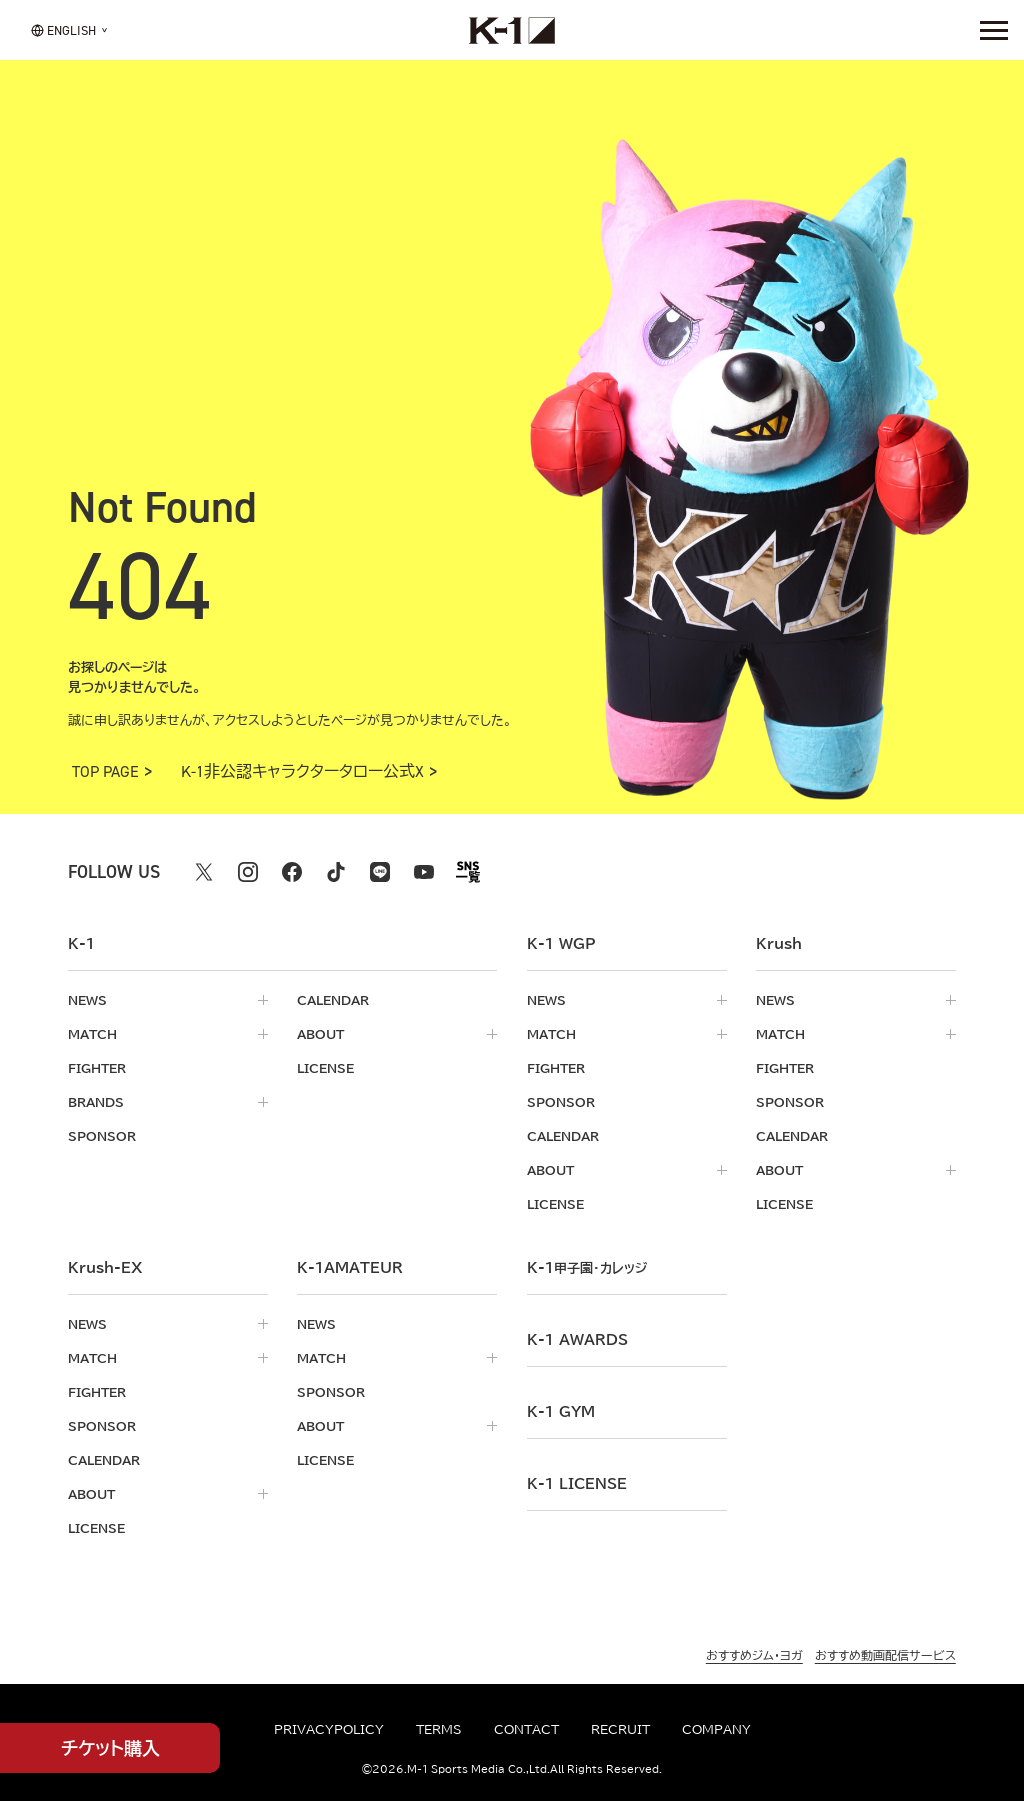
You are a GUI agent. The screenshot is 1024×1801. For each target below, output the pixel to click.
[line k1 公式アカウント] (380, 872)
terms (439, 1729)
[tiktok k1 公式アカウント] (336, 872)
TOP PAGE (105, 772)
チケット (110, 1748)
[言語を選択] (63, 29)
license (325, 1068)
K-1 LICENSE (577, 1484)
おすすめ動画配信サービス (885, 1655)
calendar (333, 1000)
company (716, 1729)
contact (526, 1729)
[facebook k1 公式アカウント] (292, 872)
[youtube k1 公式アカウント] (424, 872)
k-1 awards (577, 1340)
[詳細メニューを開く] (994, 30)
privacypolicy (329, 1729)
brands (96, 1102)
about (320, 1034)
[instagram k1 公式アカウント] (248, 872)
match (92, 1034)
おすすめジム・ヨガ (754, 1655)
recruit (620, 1729)
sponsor (102, 1136)
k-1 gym (561, 1412)
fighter (97, 1068)
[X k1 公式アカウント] (204, 872)
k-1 (587, 1268)
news (87, 1000)
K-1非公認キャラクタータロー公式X (302, 772)
